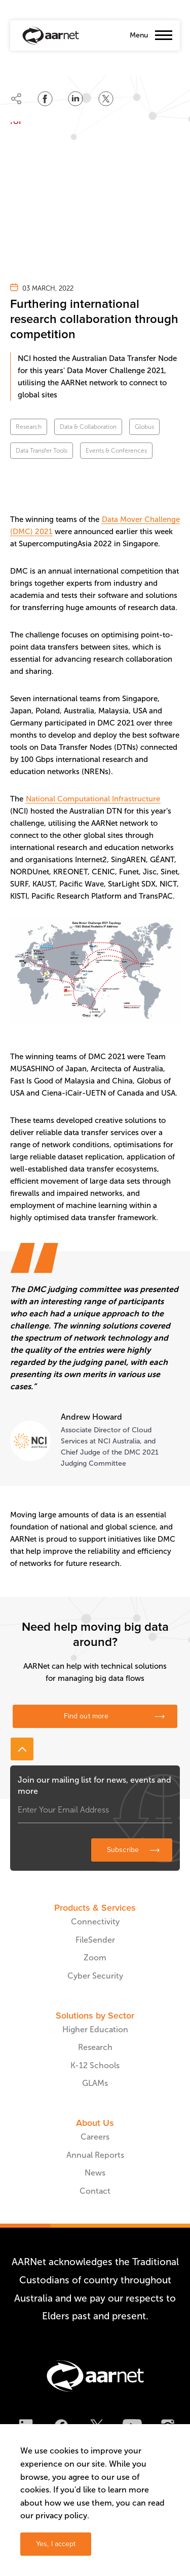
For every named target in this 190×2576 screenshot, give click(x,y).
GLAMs (95, 2083)
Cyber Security (95, 1976)
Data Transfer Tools (41, 450)
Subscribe (123, 1849)
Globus (144, 426)
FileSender (95, 1940)
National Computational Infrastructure (93, 798)
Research (29, 426)
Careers (95, 2137)
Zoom (95, 1957)
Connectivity (95, 1921)
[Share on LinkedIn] (75, 98)
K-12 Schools (95, 2065)
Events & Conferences (116, 450)
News (95, 2173)
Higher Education (95, 2029)
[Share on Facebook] (45, 98)
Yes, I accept (55, 2544)
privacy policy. (62, 2515)
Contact (95, 2191)
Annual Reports (95, 2155)
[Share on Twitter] (105, 98)
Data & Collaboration (88, 426)
